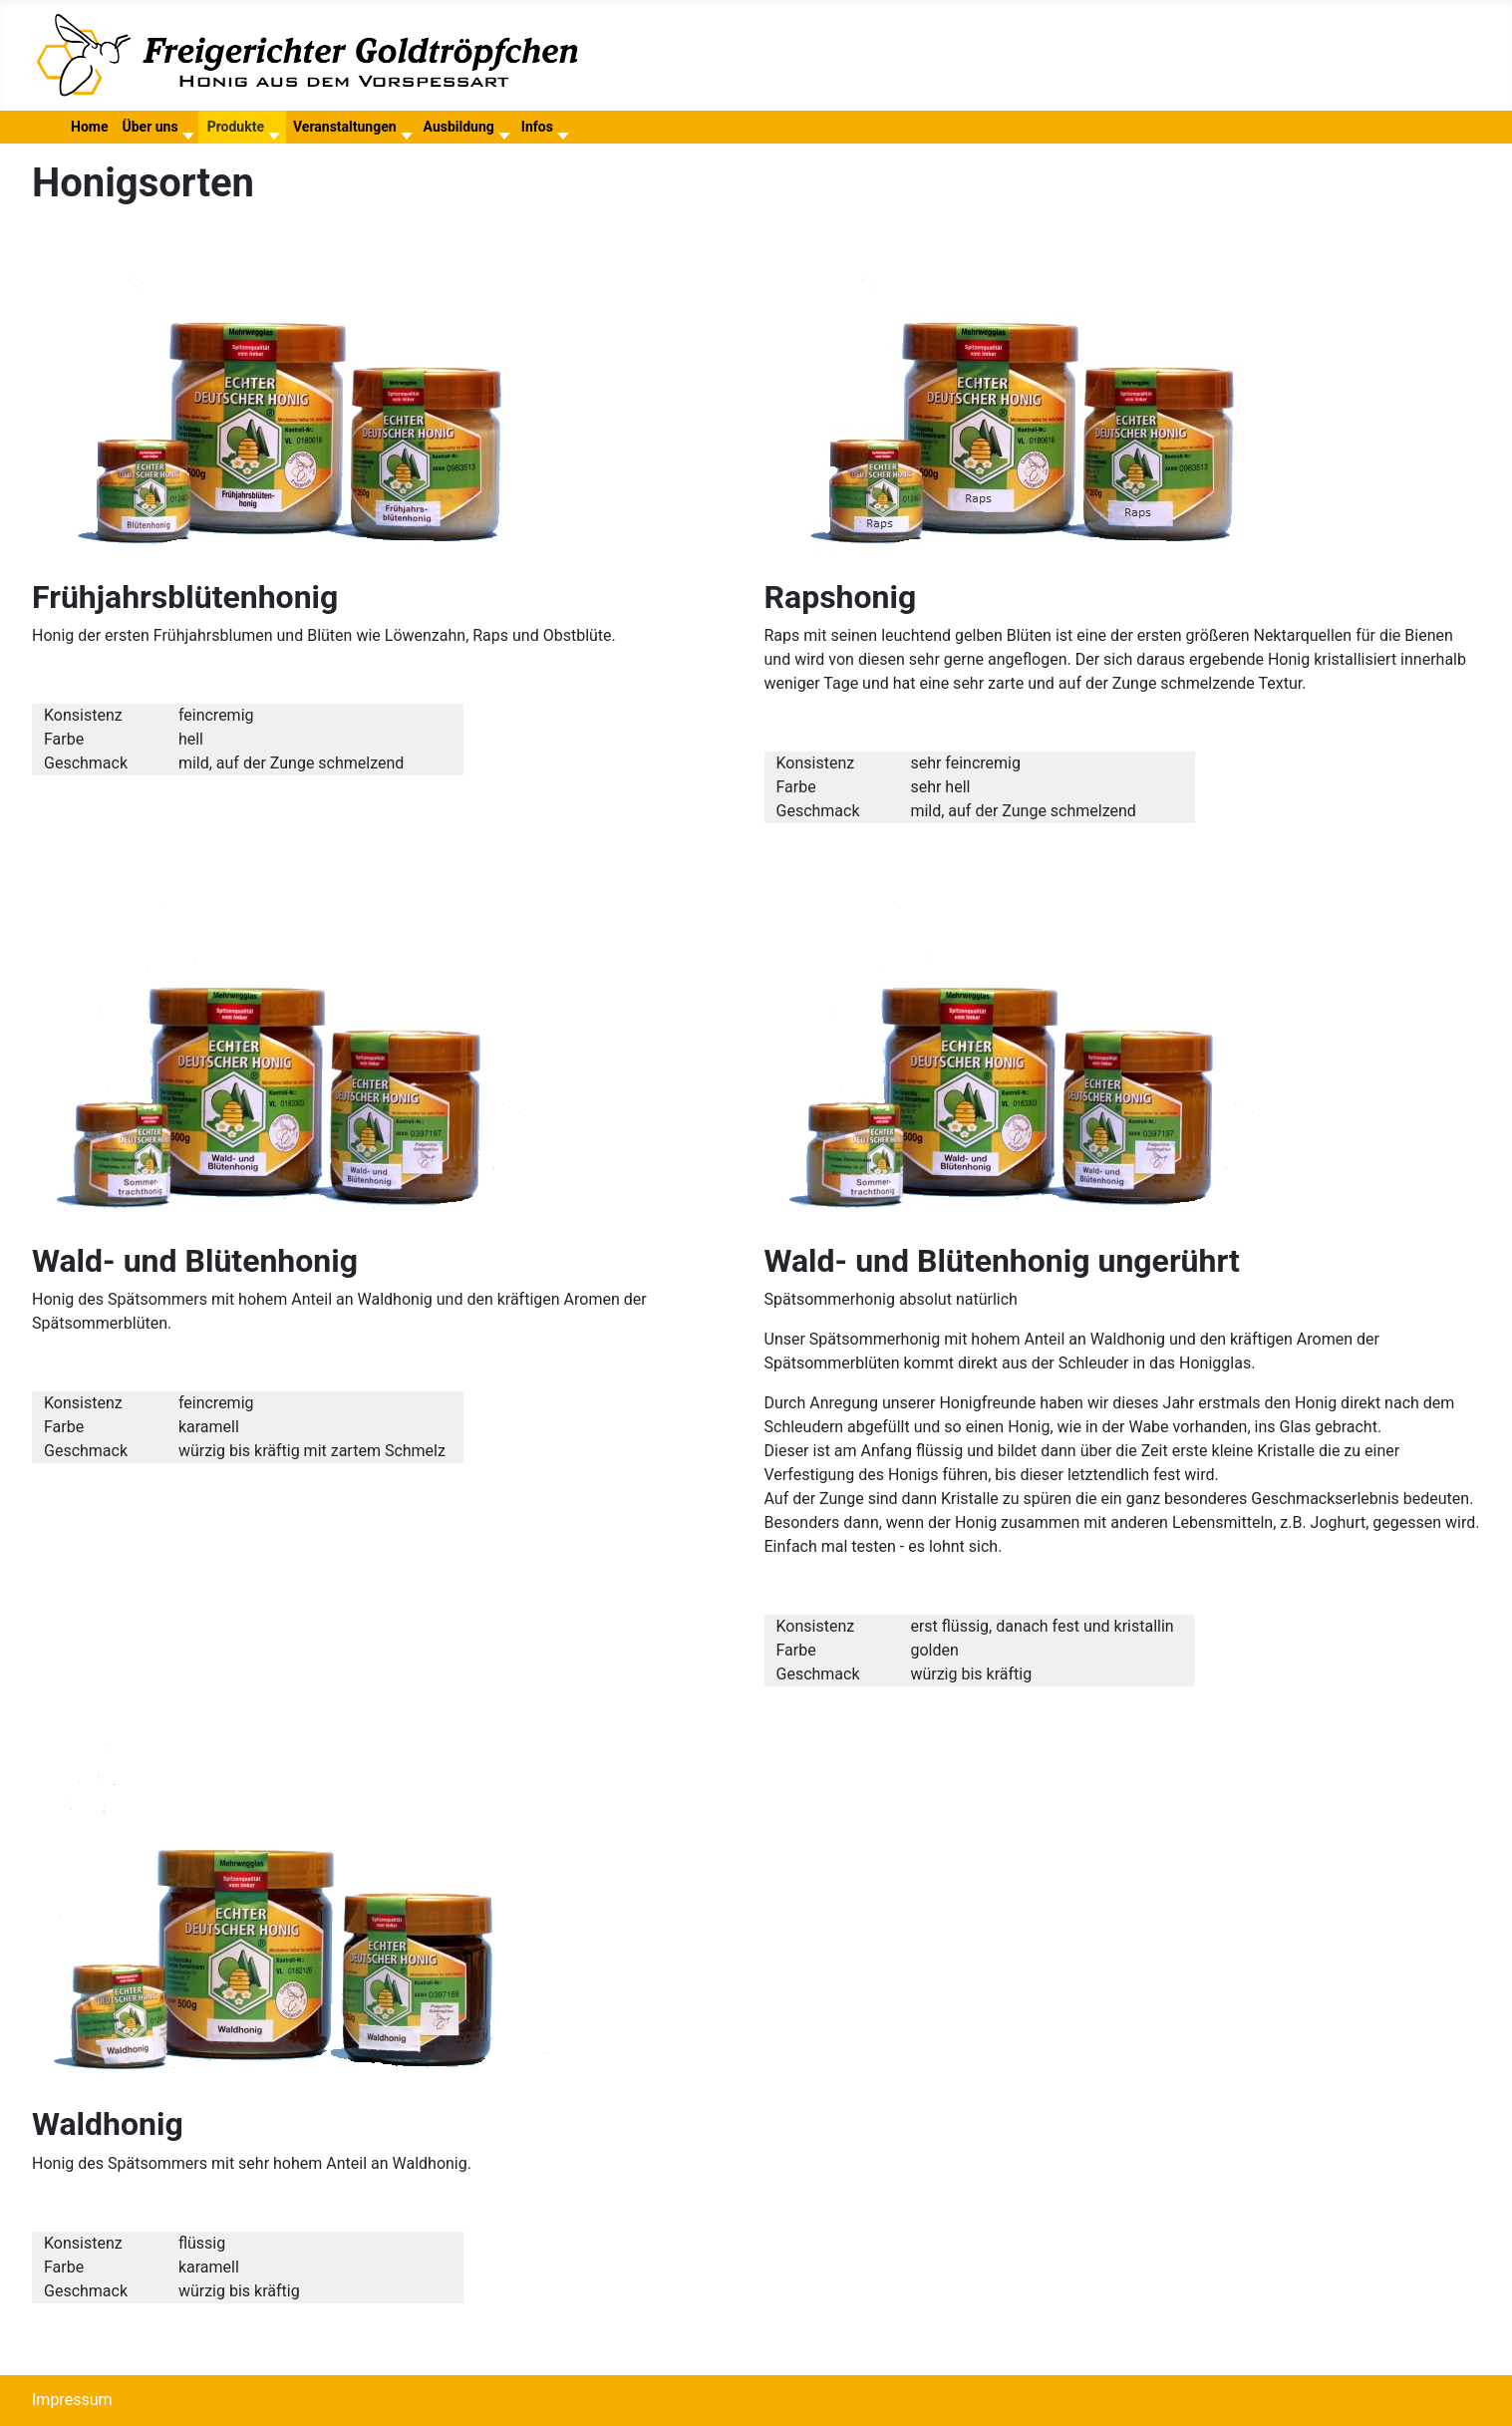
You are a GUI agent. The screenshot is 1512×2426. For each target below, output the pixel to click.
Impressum (72, 2399)
